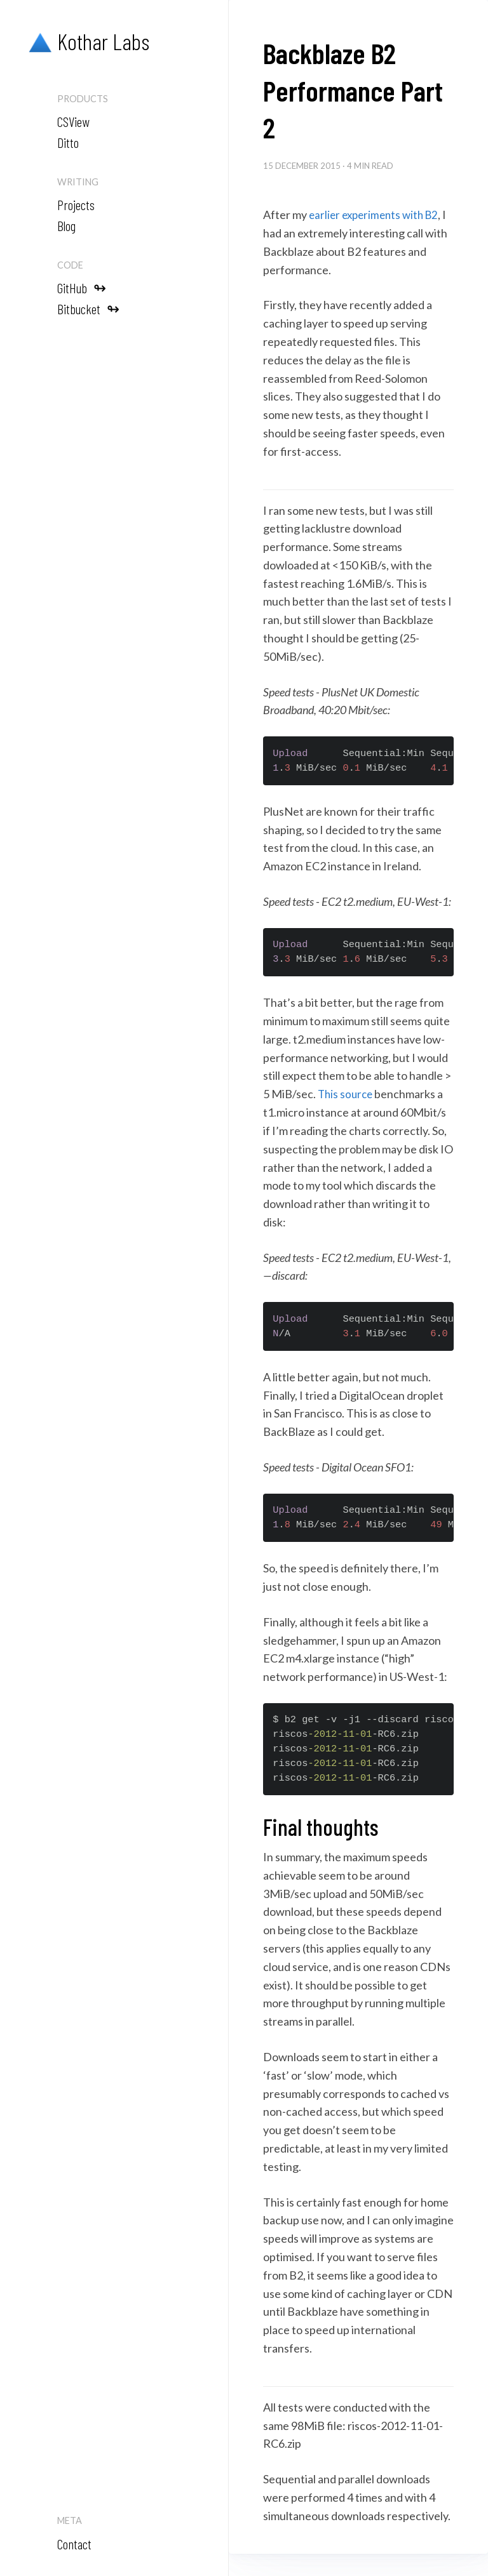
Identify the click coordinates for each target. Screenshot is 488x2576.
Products (82, 98)
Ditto (68, 142)
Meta (69, 2520)
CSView (73, 121)
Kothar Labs (86, 42)
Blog (66, 225)
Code (70, 265)
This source (347, 1094)
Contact (74, 2543)
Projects (76, 204)
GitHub (81, 287)
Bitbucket (88, 308)
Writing (77, 181)
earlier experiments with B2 (377, 215)
